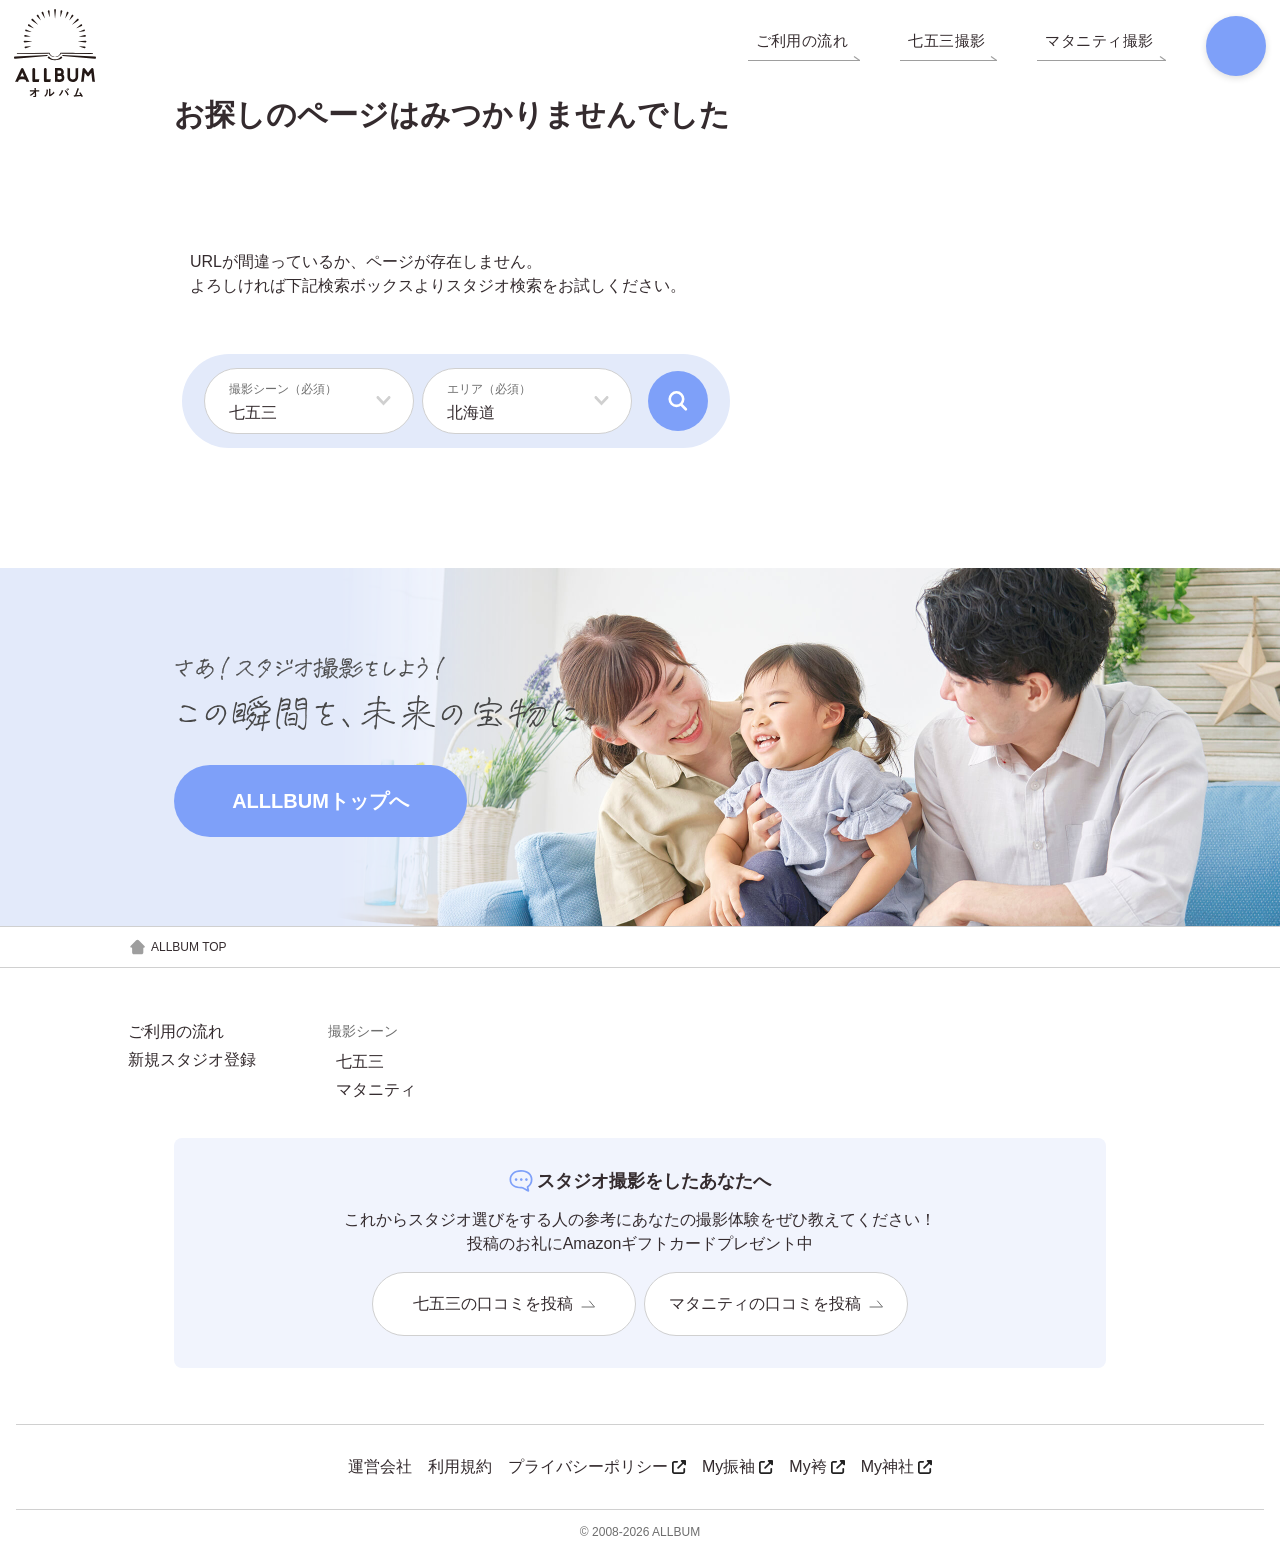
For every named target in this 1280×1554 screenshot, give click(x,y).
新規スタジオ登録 (192, 1060)
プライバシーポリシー (597, 1466)
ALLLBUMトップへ (320, 801)
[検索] (1226, 50)
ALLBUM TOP (177, 947)
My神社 (896, 1466)
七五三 (360, 1062)
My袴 (816, 1466)
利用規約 (460, 1466)
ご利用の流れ (176, 1032)
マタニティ (376, 1090)
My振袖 (737, 1466)
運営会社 (380, 1466)
